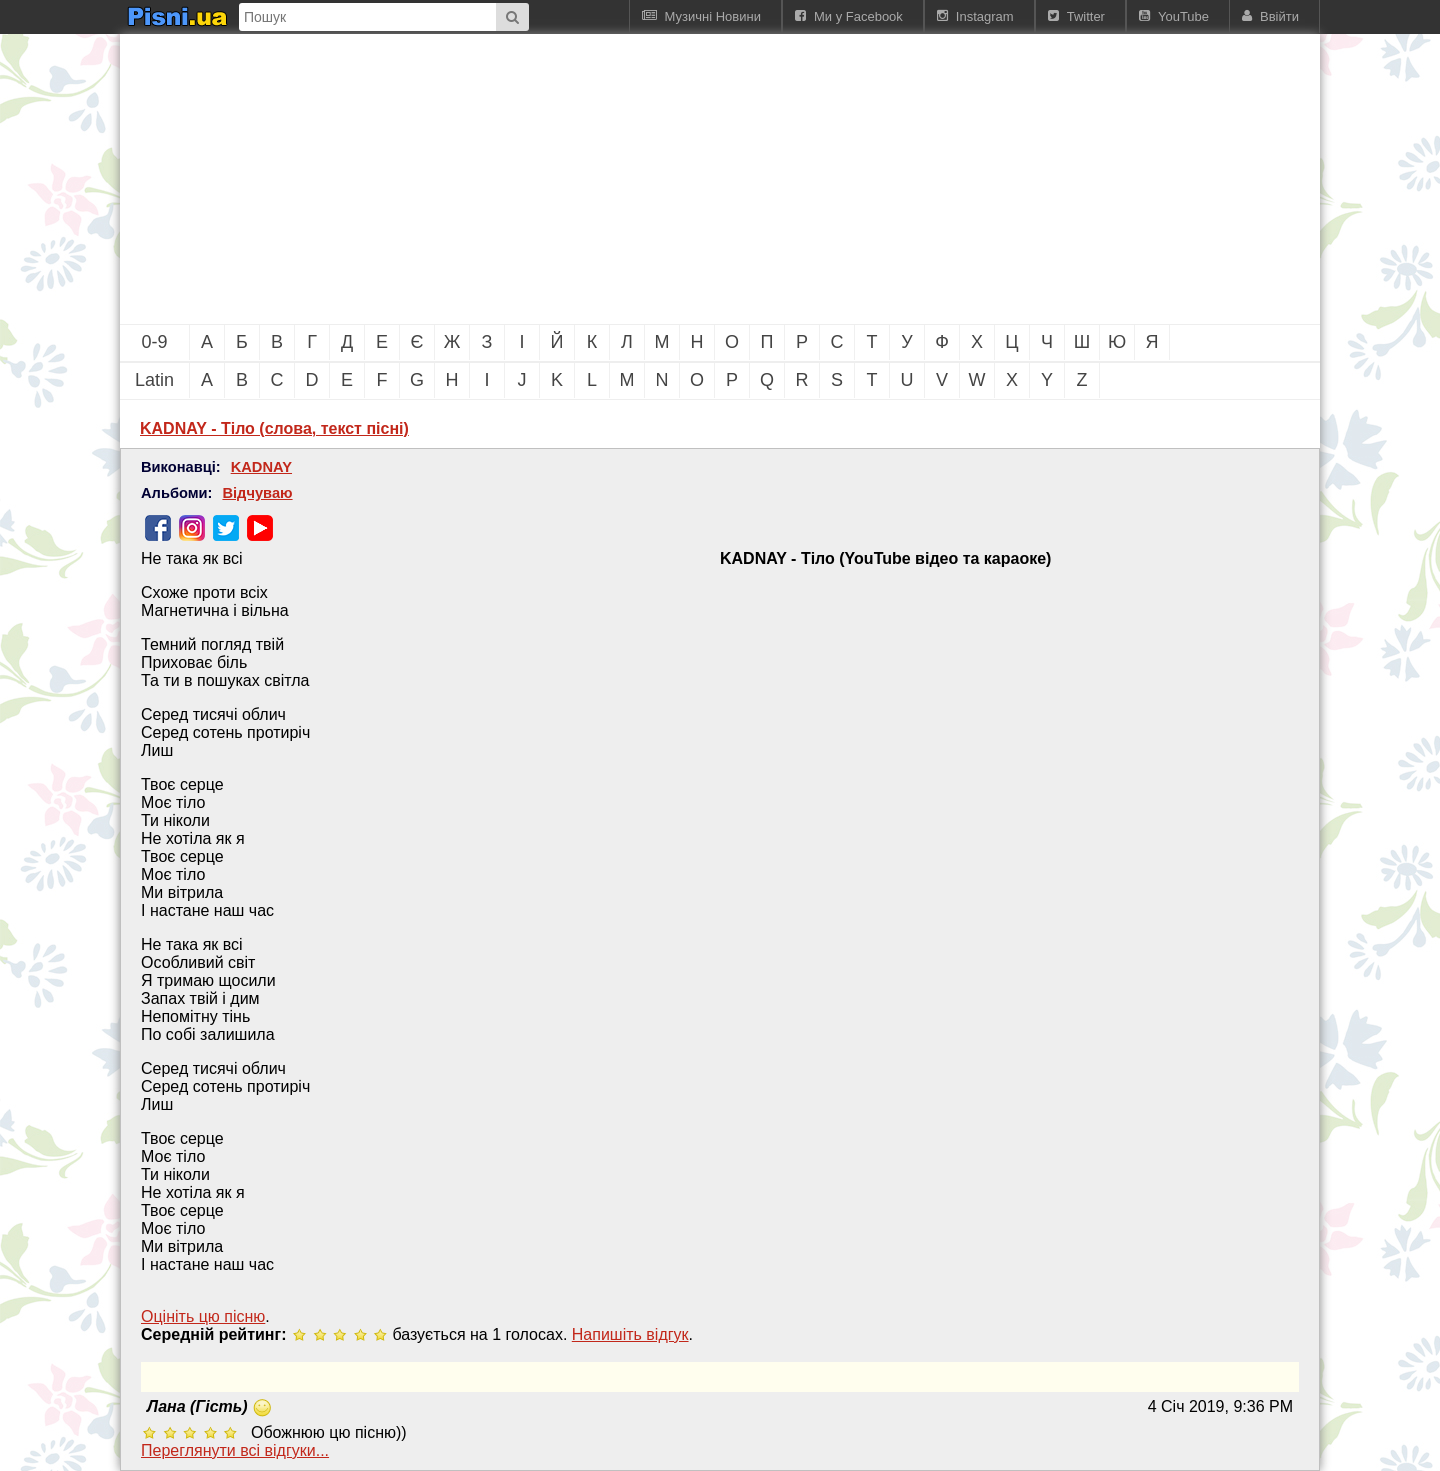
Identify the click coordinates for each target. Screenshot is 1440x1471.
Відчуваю (257, 493)
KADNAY (261, 467)
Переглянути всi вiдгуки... (235, 1450)
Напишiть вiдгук (630, 1334)
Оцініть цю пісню (203, 1316)
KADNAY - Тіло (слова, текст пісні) (274, 428)
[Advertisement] (610, 179)
